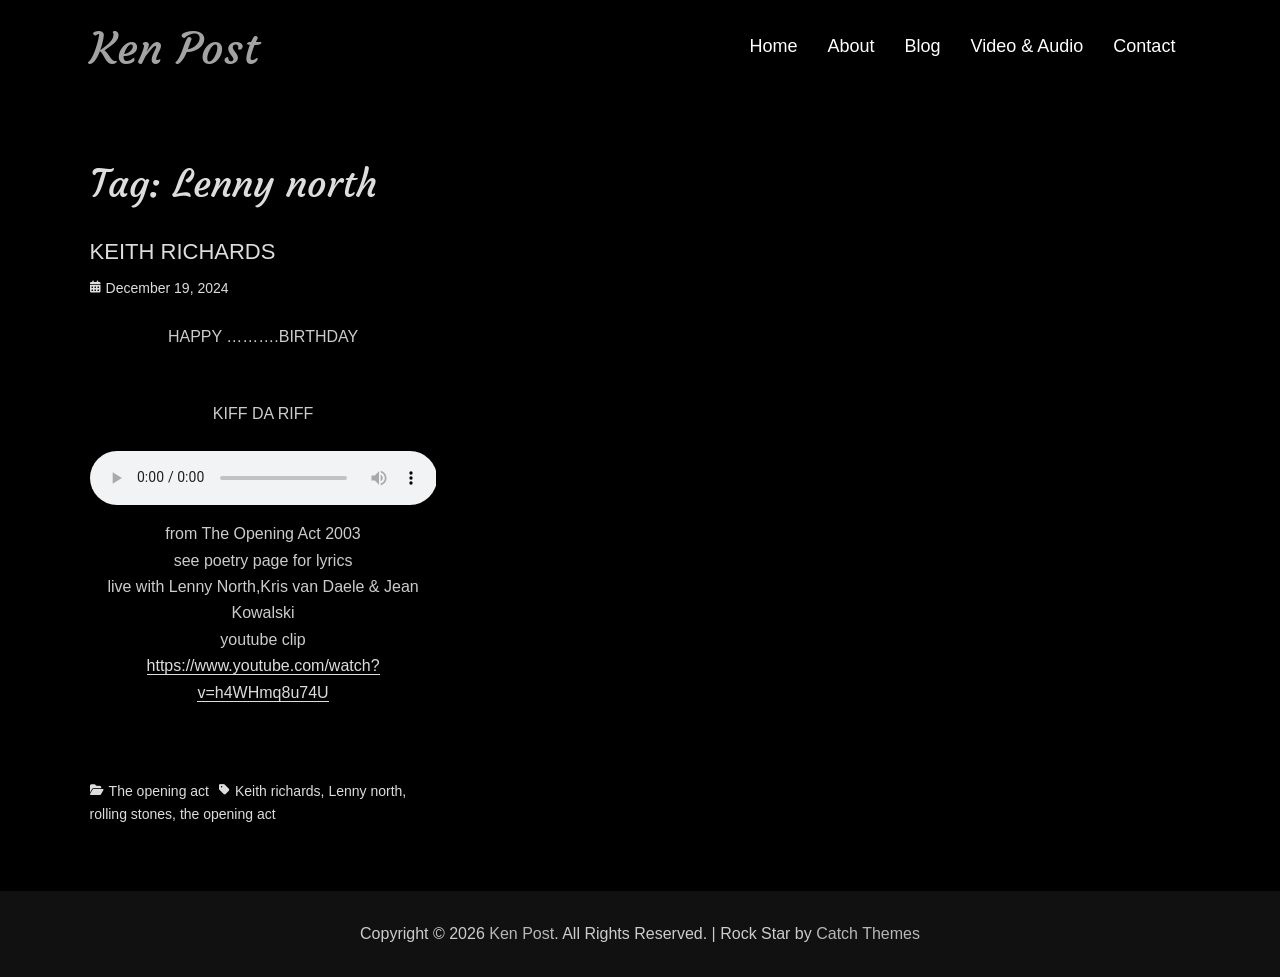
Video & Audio (1027, 46)
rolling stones (131, 814)
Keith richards (278, 791)
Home (773, 46)
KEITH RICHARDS (183, 251)
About (851, 46)
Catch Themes (868, 933)
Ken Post (174, 48)
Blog (923, 46)
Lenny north (365, 791)
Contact (1144, 46)
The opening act (159, 791)
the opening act (228, 814)
